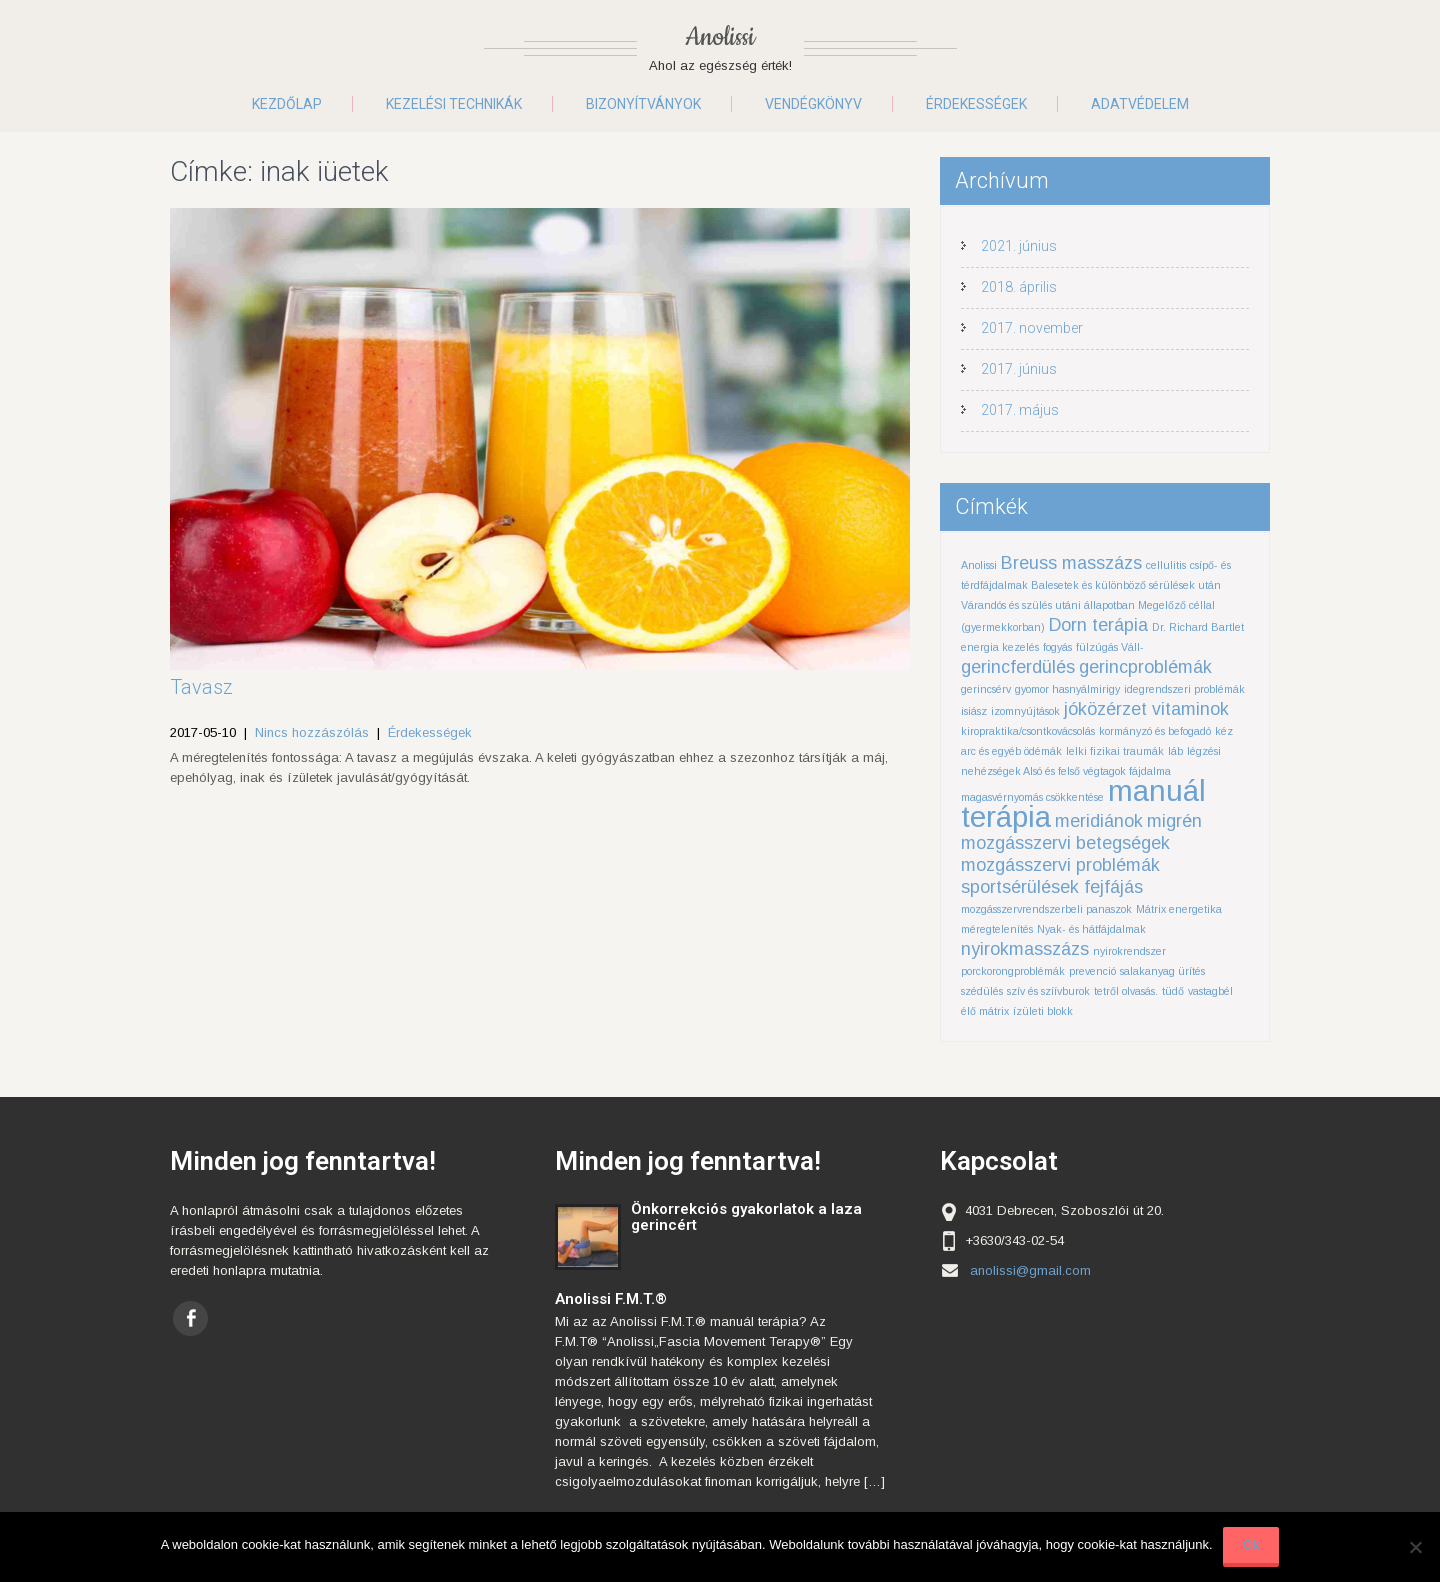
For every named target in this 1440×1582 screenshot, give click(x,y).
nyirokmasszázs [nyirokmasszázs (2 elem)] (1025, 949)
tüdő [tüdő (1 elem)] (1173, 991)
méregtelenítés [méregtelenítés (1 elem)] (997, 929)
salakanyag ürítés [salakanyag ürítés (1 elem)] (1162, 971)
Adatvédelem (1140, 104)
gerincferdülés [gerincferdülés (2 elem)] (1018, 667)
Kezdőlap (287, 104)
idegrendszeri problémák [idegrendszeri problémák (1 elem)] (1184, 689)
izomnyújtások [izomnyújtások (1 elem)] (1025, 711)
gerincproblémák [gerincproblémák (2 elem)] (1145, 667)
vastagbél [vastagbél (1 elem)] (1210, 991)
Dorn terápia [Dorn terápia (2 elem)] (1098, 625)
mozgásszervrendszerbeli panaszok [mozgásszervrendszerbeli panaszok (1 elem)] (1046, 909)
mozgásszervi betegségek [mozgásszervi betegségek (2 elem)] (1065, 843)
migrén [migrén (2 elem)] (1174, 821)
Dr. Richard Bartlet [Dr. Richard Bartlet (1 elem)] (1198, 627)
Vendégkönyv (813, 104)
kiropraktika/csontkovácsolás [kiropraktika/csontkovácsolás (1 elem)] (1028, 731)
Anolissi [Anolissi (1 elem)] (979, 565)
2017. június (1019, 369)
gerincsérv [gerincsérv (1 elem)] (986, 689)
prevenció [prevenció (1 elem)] (1092, 971)
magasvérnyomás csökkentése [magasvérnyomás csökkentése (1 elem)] (1032, 797)
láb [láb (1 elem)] (1175, 751)
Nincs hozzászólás (312, 732)
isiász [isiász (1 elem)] (974, 711)
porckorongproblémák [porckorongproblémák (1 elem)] (1013, 971)
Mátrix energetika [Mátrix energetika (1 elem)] (1179, 909)
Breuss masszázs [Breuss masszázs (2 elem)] (1071, 563)
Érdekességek (976, 104)
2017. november (1032, 328)
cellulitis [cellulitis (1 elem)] (1166, 565)
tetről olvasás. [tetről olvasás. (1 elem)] (1126, 991)
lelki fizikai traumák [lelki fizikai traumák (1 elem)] (1115, 751)
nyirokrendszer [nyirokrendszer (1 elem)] (1129, 951)
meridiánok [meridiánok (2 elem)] (1099, 821)
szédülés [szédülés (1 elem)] (982, 991)
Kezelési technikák (454, 104)
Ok (1251, 1544)
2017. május (1020, 410)
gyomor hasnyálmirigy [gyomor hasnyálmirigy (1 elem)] (1067, 689)
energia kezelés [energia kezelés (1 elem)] (1000, 647)
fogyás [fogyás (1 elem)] (1057, 647)
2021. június (1019, 246)
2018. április (1019, 287)
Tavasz (201, 687)
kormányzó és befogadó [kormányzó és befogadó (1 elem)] (1155, 731)
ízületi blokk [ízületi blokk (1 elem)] (1043, 1011)
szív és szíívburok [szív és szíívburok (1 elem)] (1048, 991)
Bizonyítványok (643, 104)
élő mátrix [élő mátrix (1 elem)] (985, 1011)
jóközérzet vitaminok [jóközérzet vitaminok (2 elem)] (1146, 709)
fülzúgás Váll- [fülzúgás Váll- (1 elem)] (1110, 647)
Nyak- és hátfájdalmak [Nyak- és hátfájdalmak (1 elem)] (1091, 929)
